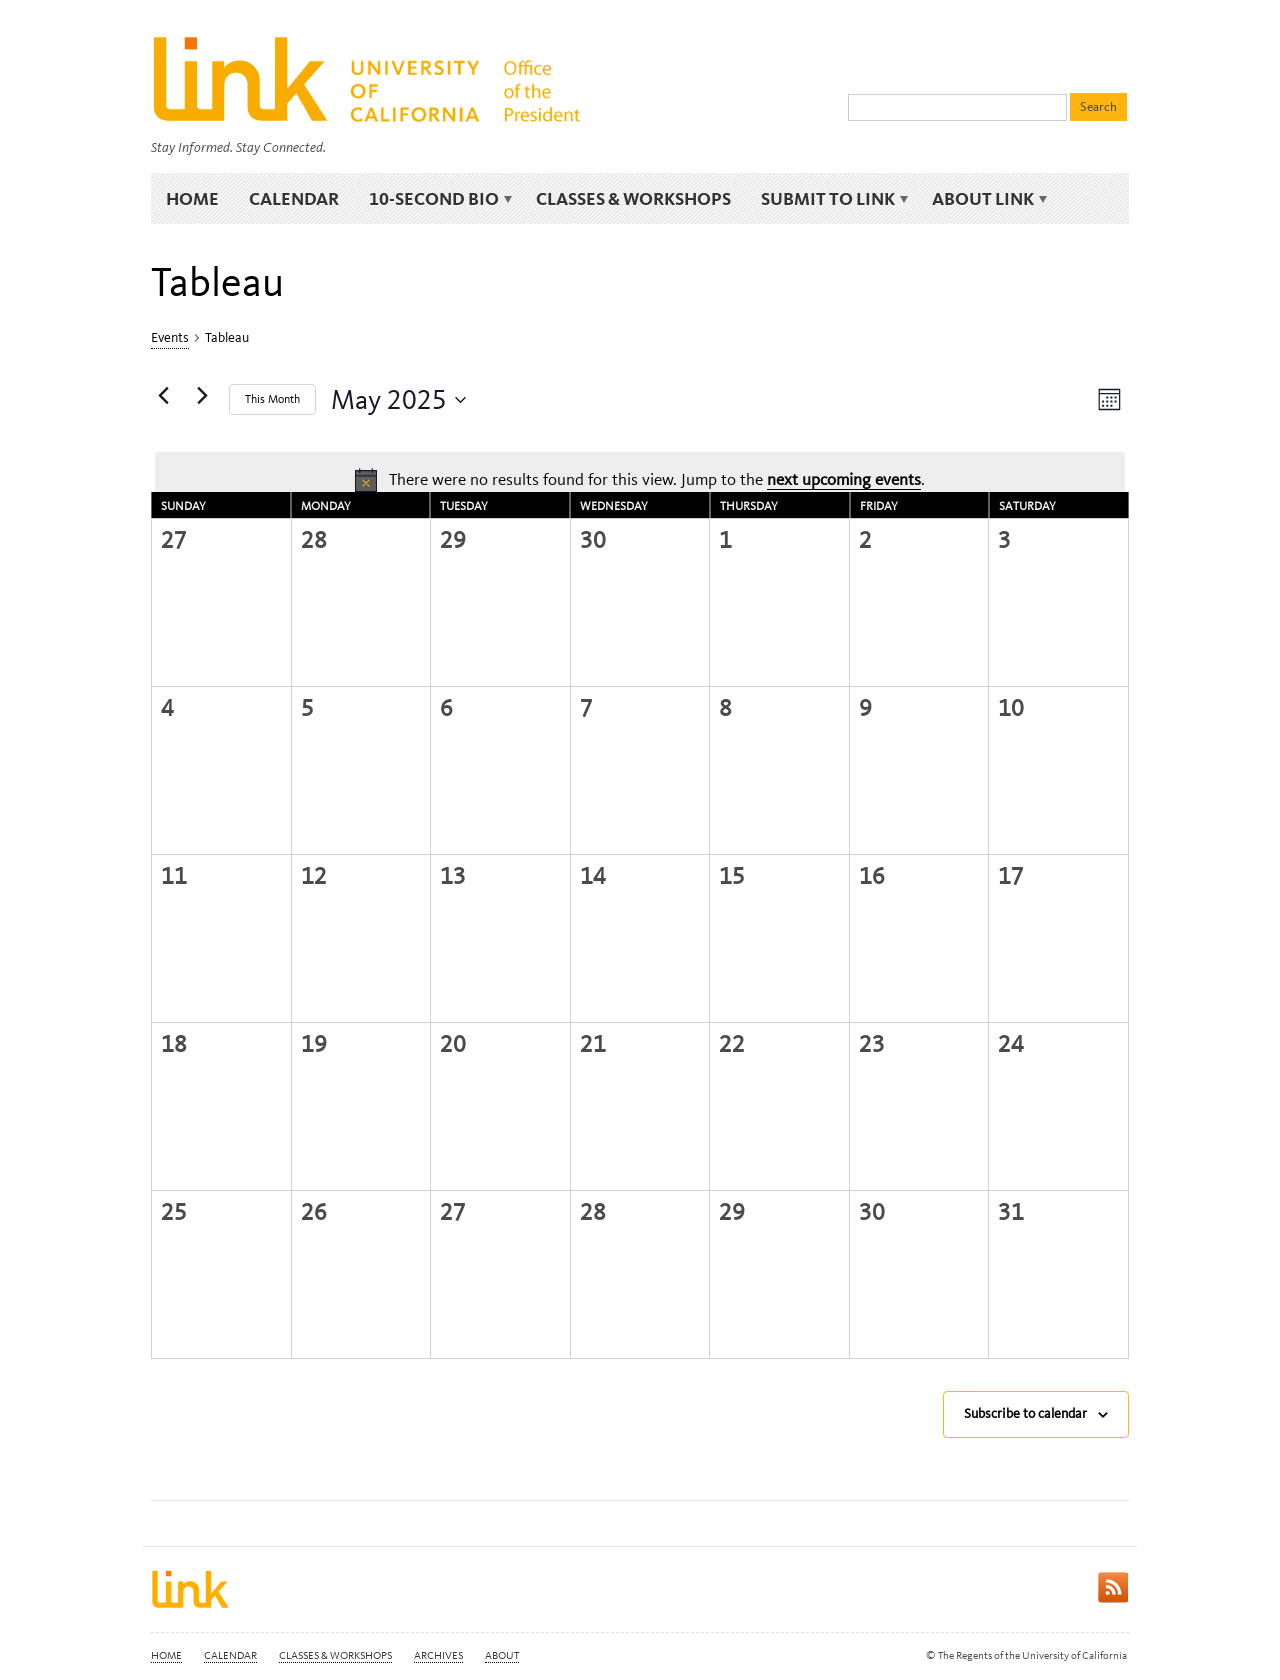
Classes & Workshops (633, 198)
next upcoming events (844, 479)
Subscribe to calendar (1025, 1413)
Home (192, 198)
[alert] (640, 480)
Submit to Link (831, 199)
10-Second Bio (437, 199)
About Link (986, 199)
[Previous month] (163, 396)
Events (170, 337)
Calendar (294, 198)
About (502, 1655)
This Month (272, 399)
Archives (438, 1655)
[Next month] (202, 396)
